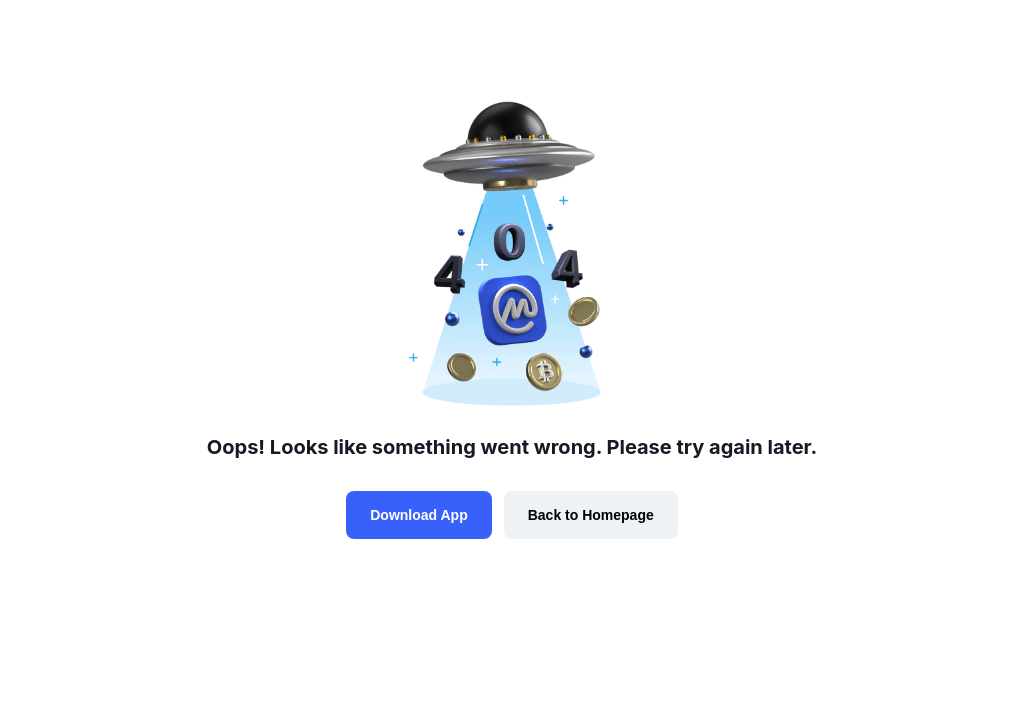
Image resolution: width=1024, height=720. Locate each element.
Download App (418, 515)
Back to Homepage (591, 515)
